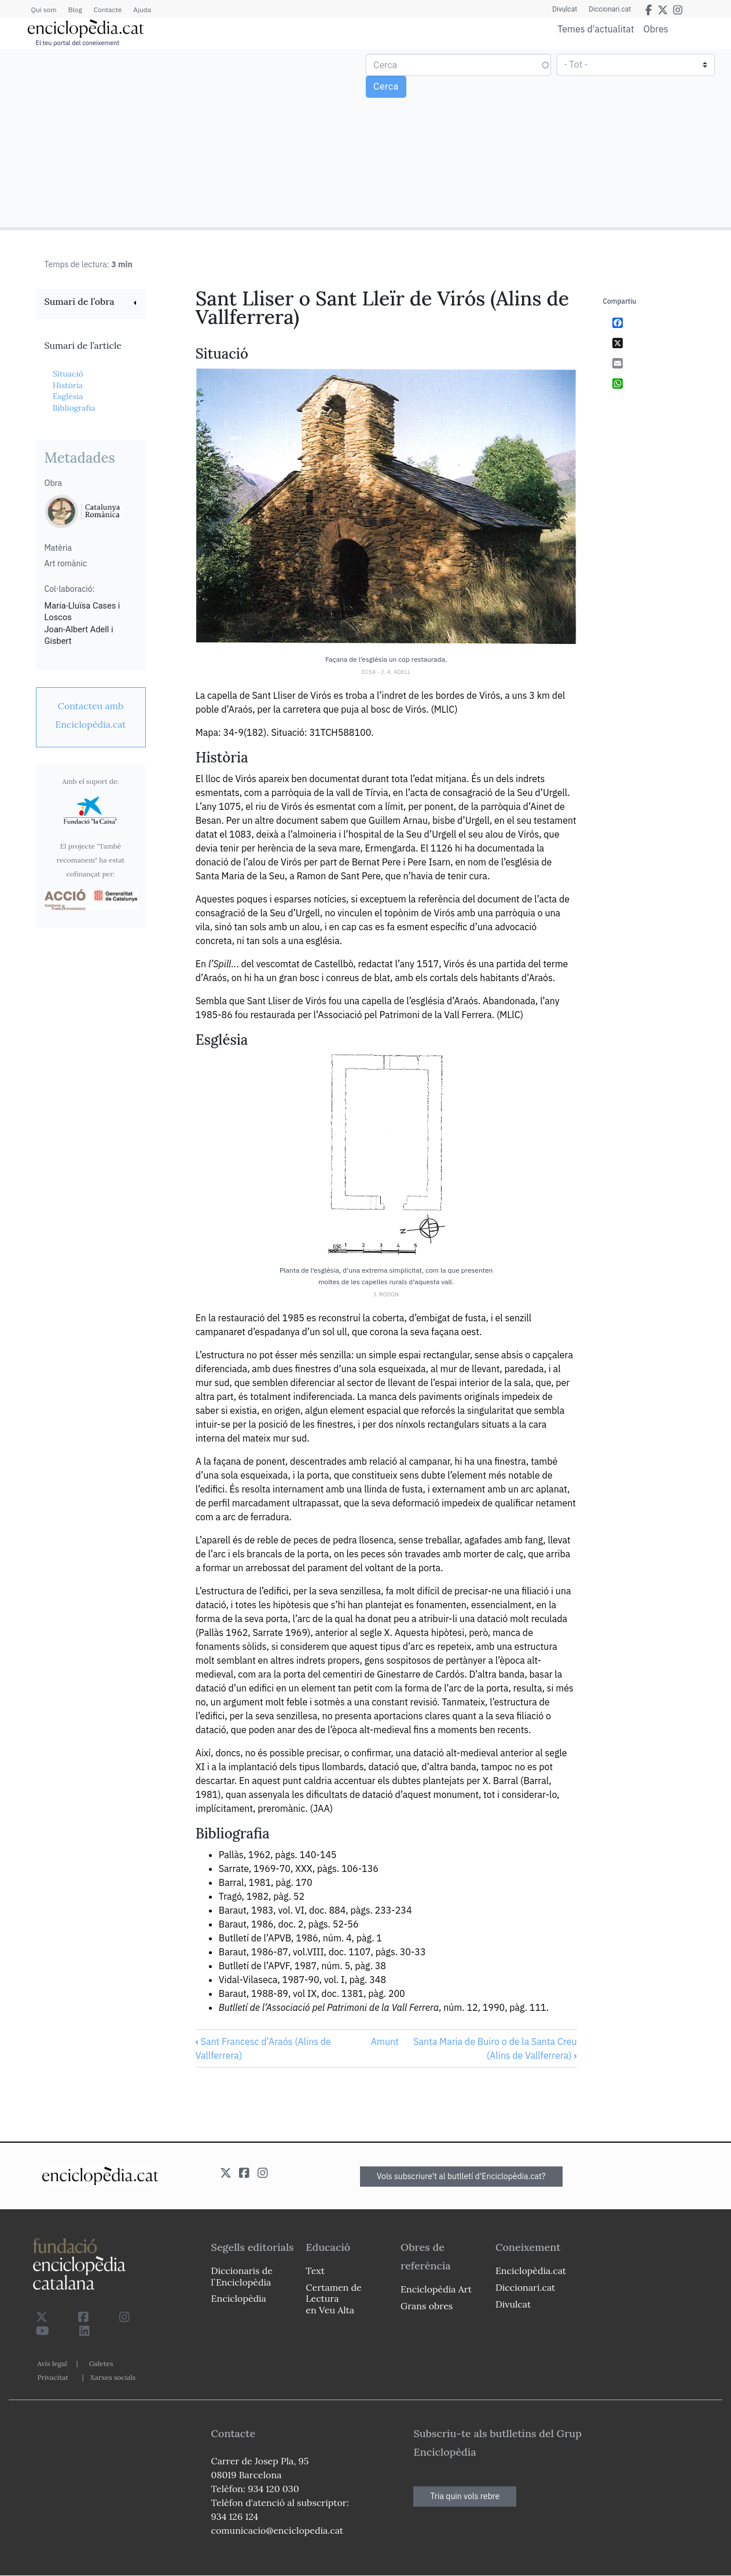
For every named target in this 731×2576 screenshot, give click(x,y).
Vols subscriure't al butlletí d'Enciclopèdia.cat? (461, 2176)
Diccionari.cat (610, 9)
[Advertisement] (184, 138)
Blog (75, 9)
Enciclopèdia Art (436, 2289)
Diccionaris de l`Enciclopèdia (242, 2276)
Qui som (44, 9)
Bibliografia (74, 408)
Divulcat (564, 9)
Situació (68, 373)
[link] (91, 303)
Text (315, 2270)
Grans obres (427, 2306)
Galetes (101, 2363)
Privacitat (53, 2377)
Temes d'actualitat (595, 29)
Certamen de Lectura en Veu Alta (333, 2298)
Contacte (108, 9)
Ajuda (142, 9)
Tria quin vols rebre (464, 2496)
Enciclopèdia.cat (530, 2270)
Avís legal (52, 2363)
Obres (656, 28)
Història (68, 385)
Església (68, 396)
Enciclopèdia (238, 2298)
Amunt (385, 2041)
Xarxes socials (112, 2377)
